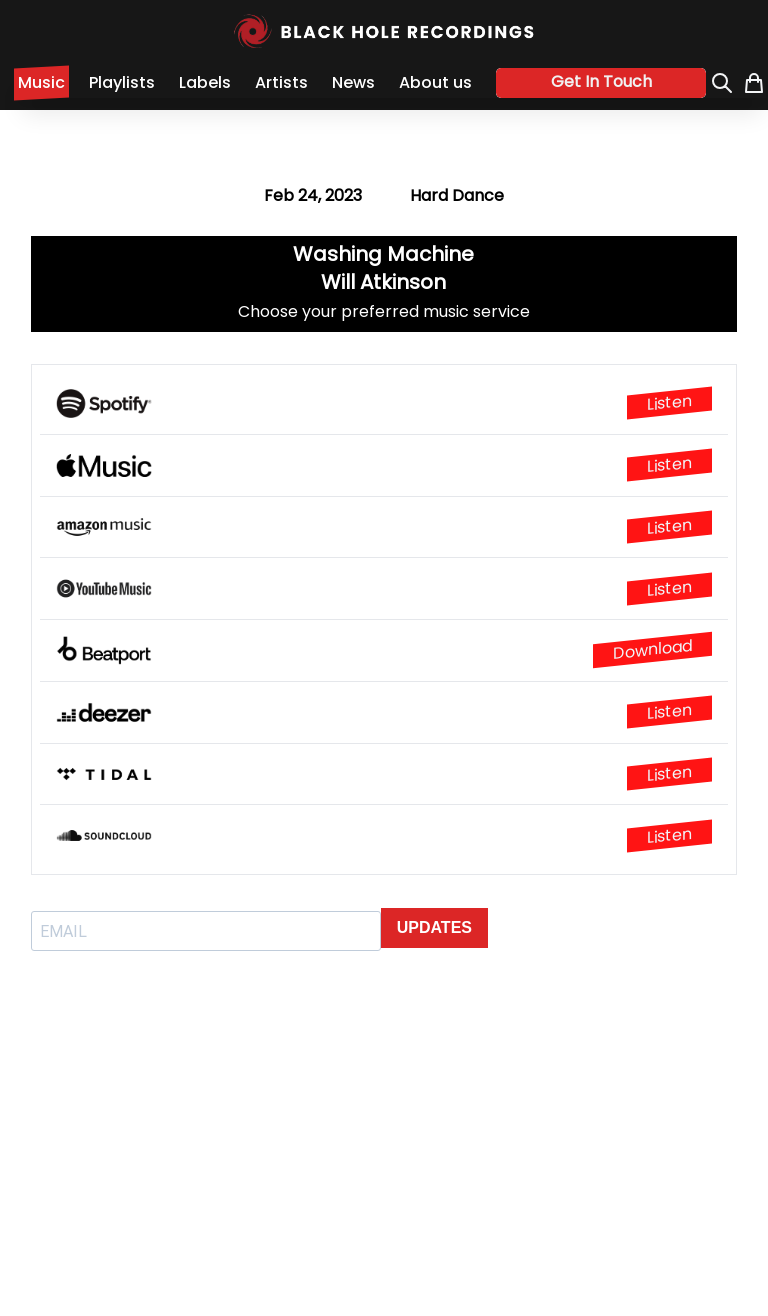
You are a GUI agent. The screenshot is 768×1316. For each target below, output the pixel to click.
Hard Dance (457, 195)
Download (652, 649)
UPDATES (434, 927)
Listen (669, 403)
